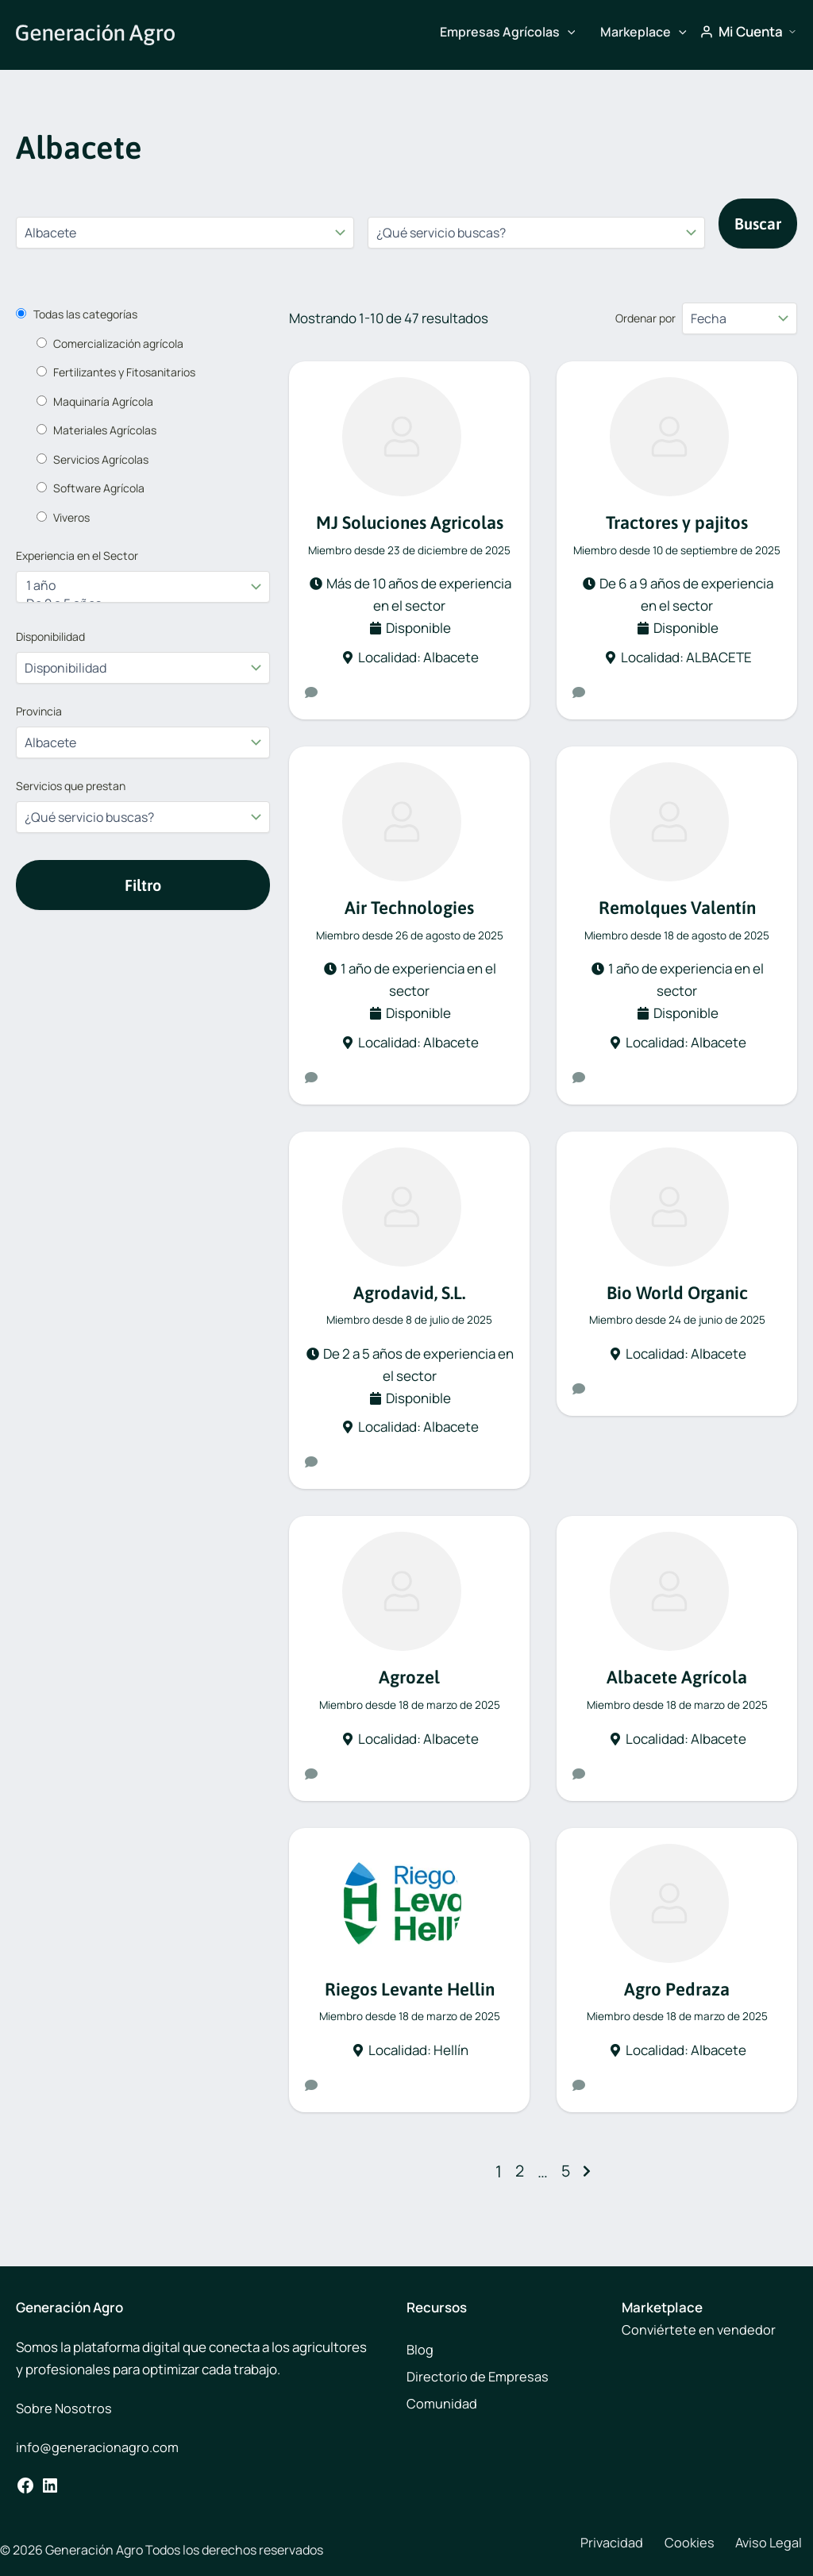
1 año (134, 586)
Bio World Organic (677, 1294)
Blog (419, 2349)
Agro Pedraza (676, 1992)
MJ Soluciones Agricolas (409, 522)
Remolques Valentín (677, 908)
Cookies (675, 2543)
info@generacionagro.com (97, 2447)
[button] (568, 32)
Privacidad (605, 2543)
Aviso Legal (748, 2543)
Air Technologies (410, 908)
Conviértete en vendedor (699, 2329)
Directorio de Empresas (477, 2376)
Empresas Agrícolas (508, 32)
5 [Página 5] (566, 2175)
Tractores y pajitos (676, 522)
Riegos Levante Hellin (409, 1992)
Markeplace (643, 32)
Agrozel (409, 1680)
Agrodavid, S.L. (409, 1294)
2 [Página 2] (519, 2175)
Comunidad (441, 2403)
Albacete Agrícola (677, 1680)
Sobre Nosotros (64, 2408)
